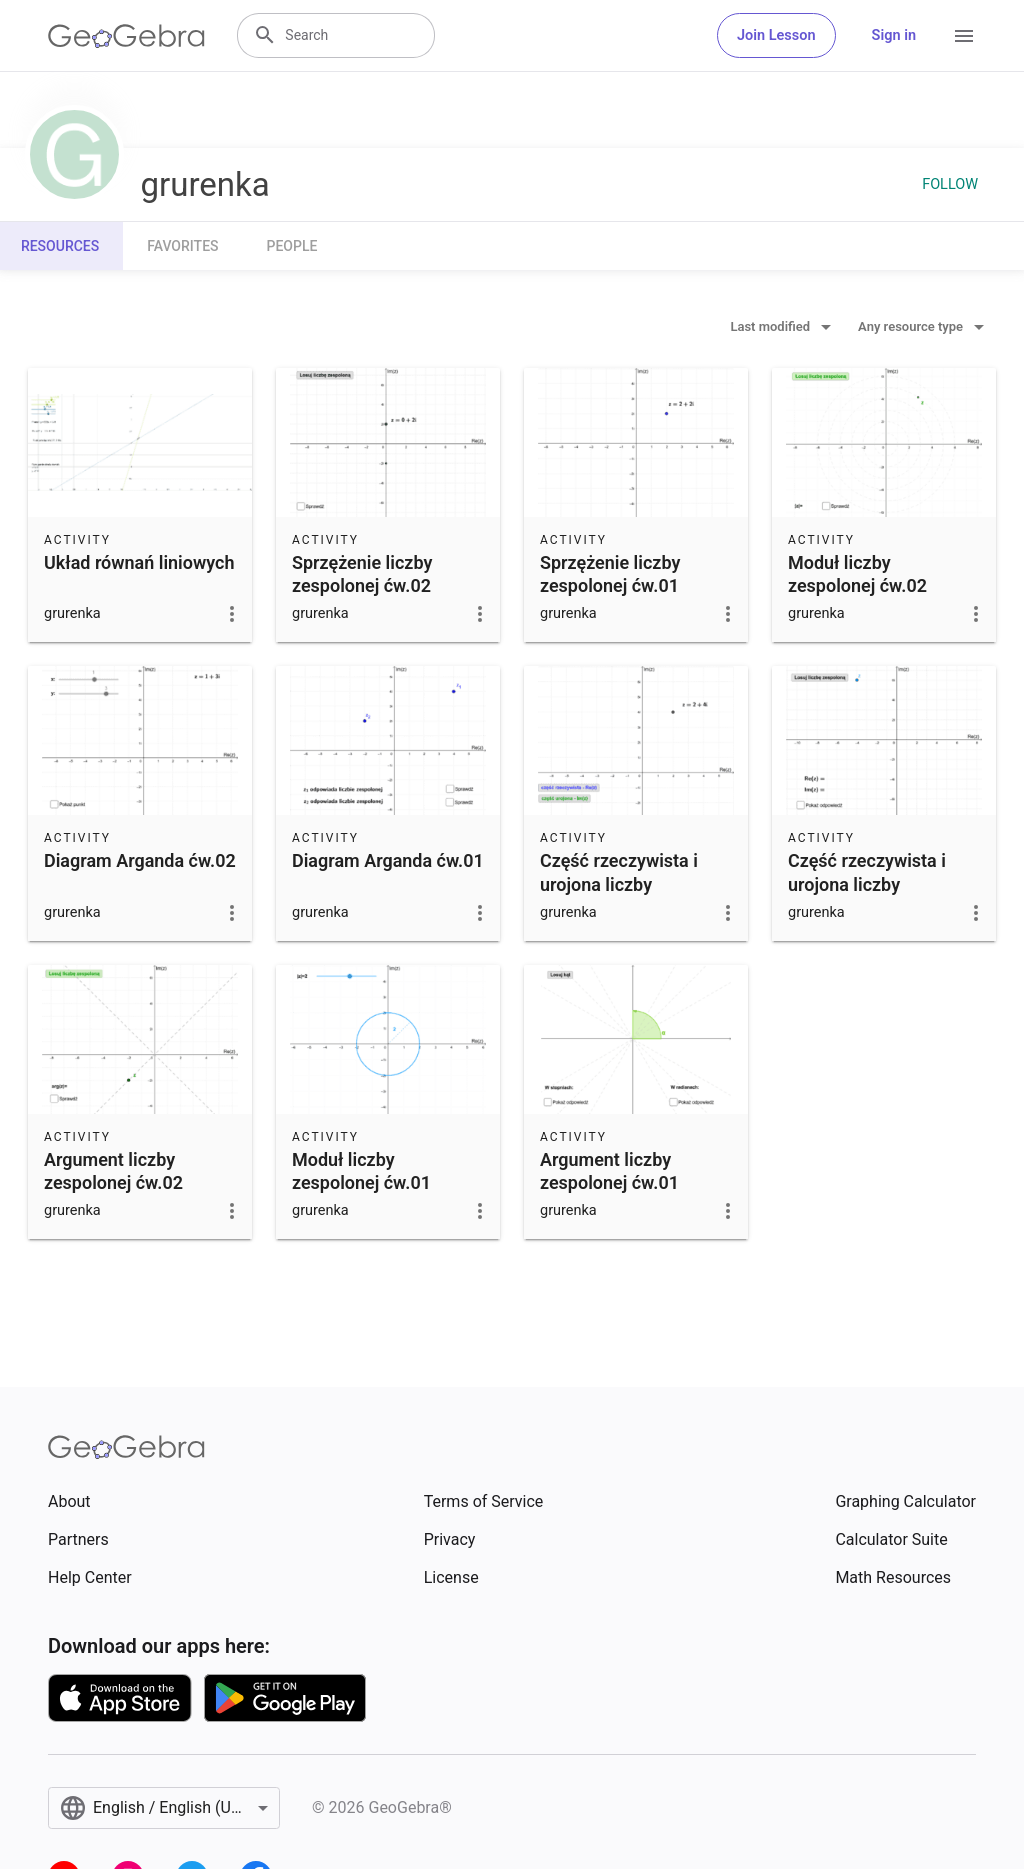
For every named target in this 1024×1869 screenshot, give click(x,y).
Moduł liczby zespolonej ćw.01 (361, 1171)
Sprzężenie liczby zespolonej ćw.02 (362, 574)
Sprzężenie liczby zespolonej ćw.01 (610, 574)
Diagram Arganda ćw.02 (140, 860)
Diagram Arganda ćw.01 (388, 860)
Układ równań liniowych (139, 562)
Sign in (894, 35)
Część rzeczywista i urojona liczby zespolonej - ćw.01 (619, 883)
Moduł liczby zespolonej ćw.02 (857, 574)
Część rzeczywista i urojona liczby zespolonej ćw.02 (867, 883)
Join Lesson (776, 35)
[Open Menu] (964, 36)
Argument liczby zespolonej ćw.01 (609, 1171)
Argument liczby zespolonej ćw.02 (113, 1171)
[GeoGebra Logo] (126, 36)
